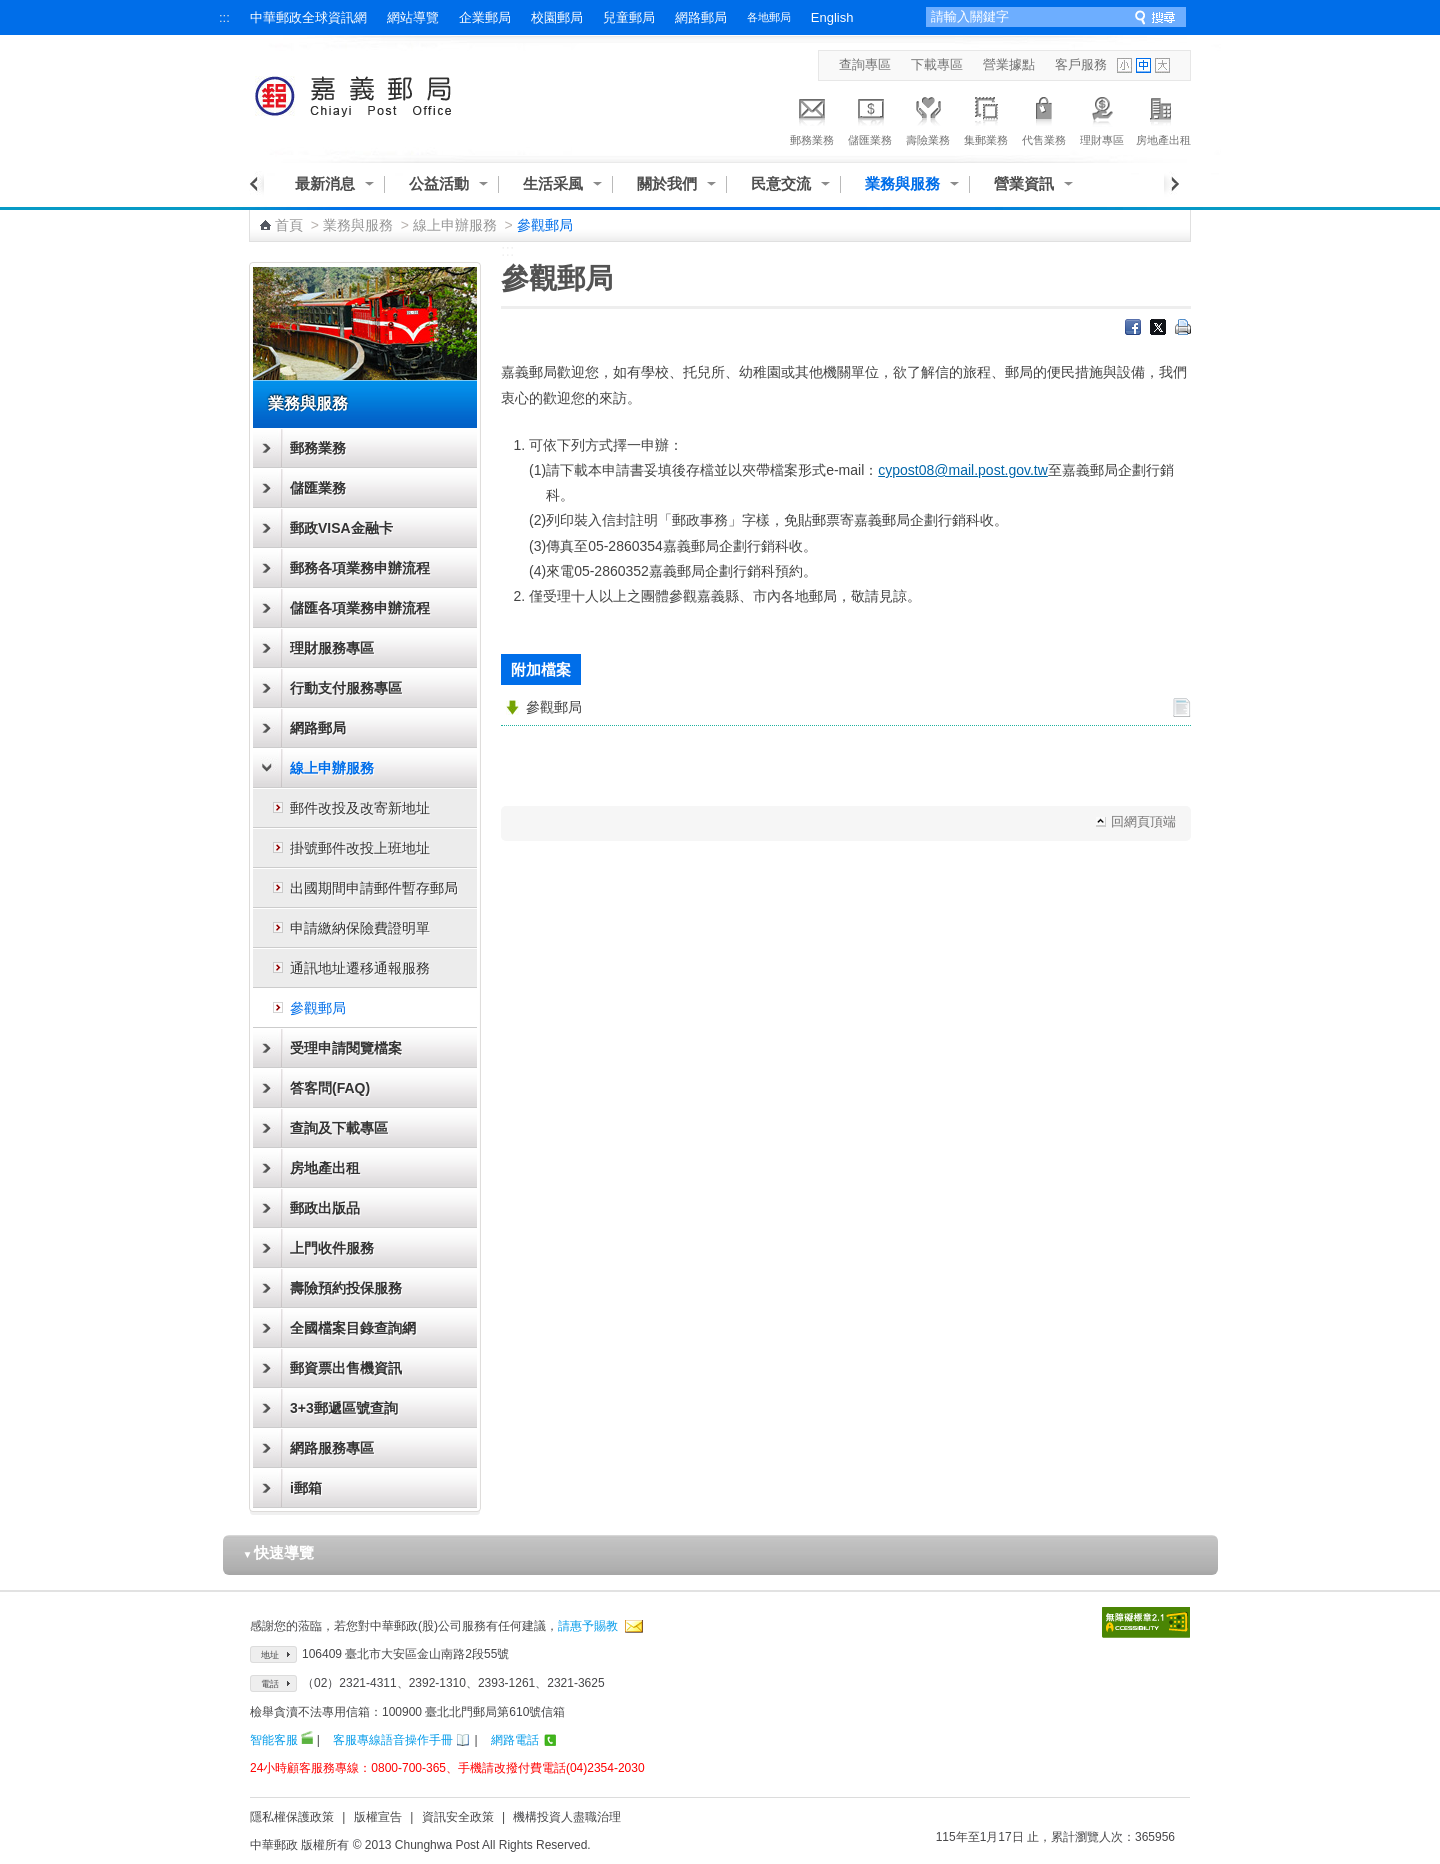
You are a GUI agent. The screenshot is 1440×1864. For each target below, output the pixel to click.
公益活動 (439, 183)
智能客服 (274, 1740)
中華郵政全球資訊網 (308, 17)
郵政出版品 (325, 1208)
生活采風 (553, 183)
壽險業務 (928, 118)
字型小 (1124, 65)
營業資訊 (1024, 183)
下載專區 (937, 64)
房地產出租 (1163, 118)
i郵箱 (306, 1488)
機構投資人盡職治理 (567, 1817)
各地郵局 (769, 17)
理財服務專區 (332, 648)
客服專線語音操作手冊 (393, 1740)
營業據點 (1009, 64)
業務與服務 (902, 183)
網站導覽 (413, 17)
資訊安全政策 (458, 1817)
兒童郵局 (629, 17)
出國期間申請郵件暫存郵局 (374, 888)
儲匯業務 (870, 118)
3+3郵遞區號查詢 (344, 1408)
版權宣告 (378, 1817)
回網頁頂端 (1143, 821)
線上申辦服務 (455, 225)
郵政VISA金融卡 (341, 528)
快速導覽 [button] (279, 1552)
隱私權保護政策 (292, 1817)
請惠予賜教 (588, 1626)
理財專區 (1102, 118)
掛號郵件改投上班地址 (360, 848)
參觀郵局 (318, 1008)
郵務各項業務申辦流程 (360, 568)
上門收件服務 (332, 1248)
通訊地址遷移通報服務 (360, 968)
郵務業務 (812, 118)
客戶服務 (1081, 64)
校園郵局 (557, 17)
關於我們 (667, 183)
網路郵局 (701, 17)
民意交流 (781, 183)
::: (224, 17)
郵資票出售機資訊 (346, 1368)
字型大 (1162, 65)
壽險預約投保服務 (346, 1288)
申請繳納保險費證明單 (360, 928)
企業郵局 (485, 17)
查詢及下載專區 (339, 1128)
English (832, 17)
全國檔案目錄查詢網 (353, 1328)
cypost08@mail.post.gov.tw (963, 470)
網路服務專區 (332, 1448)
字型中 (1143, 65)
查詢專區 (865, 64)
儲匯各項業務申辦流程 (360, 608)
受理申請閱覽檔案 (346, 1048)
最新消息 (325, 183)
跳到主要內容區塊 (10, 10)
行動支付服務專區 (346, 688)
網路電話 (515, 1740)
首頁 (289, 225)
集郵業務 (986, 118)
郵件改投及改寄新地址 (360, 808)
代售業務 (1044, 118)
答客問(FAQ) (330, 1088)
